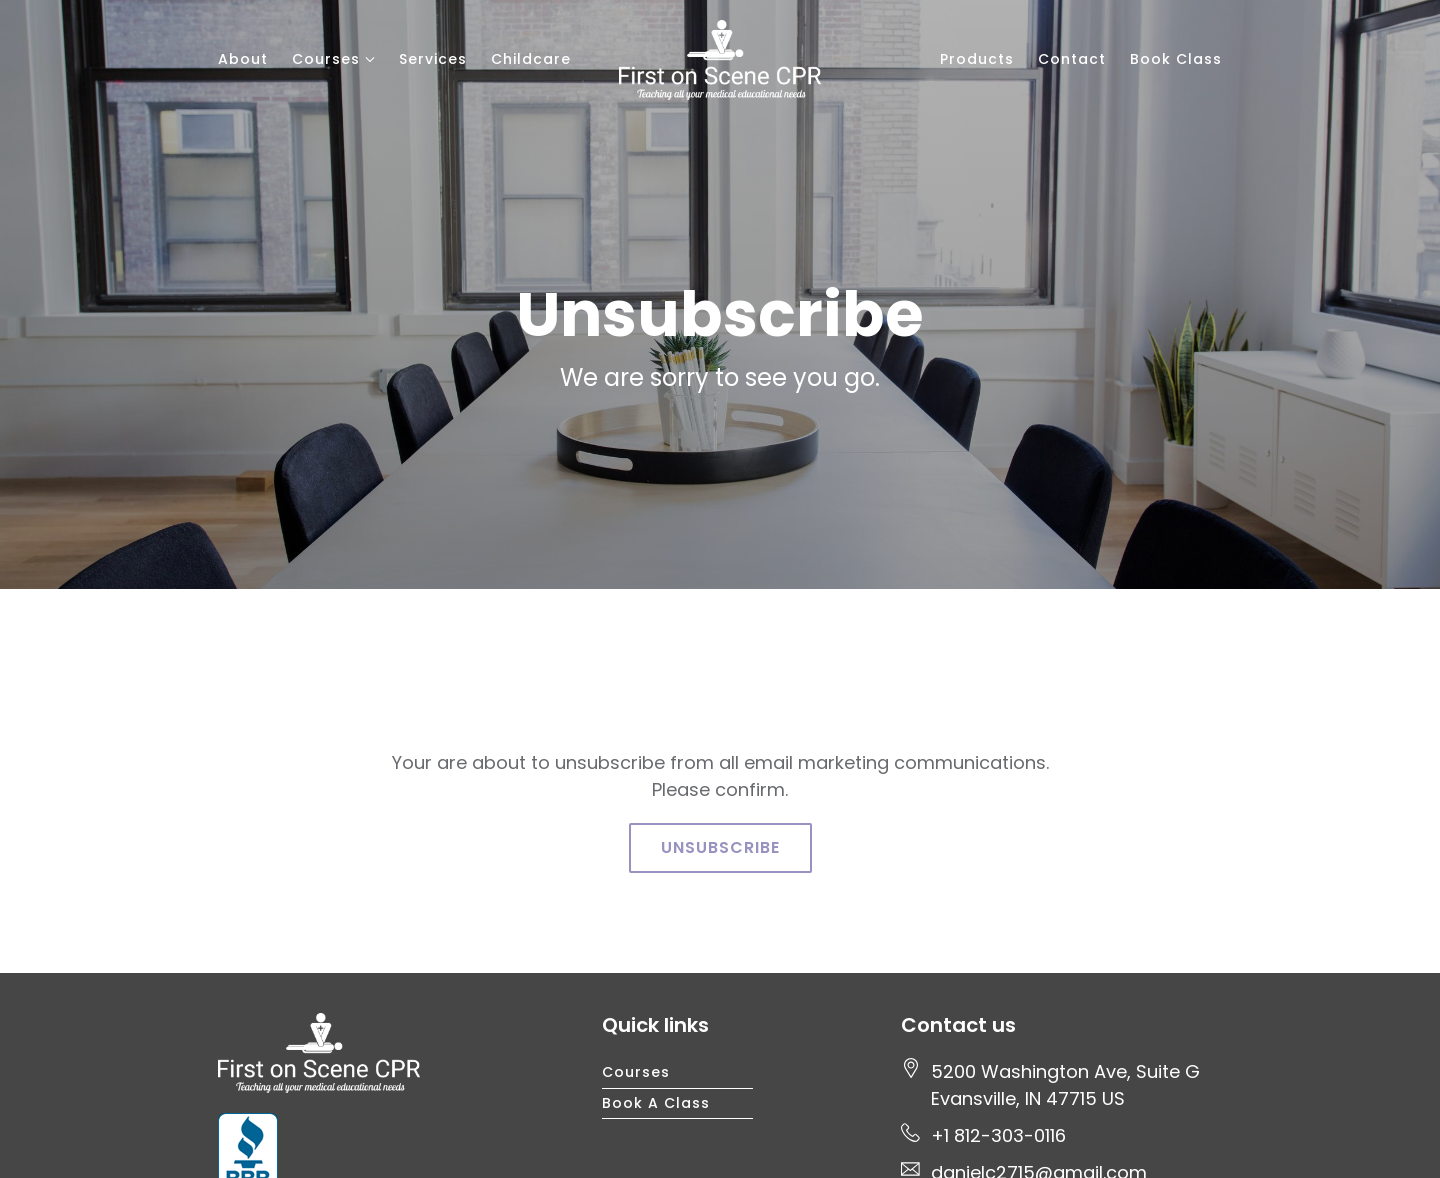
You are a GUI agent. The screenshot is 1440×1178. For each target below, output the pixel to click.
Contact (1072, 59)
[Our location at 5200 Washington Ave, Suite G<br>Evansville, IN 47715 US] (1065, 1085)
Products (977, 59)
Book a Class (656, 1103)
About (243, 59)
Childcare (531, 59)
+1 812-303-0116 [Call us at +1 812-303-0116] (998, 1135)
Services (433, 59)
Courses (326, 59)
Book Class (1176, 59)
